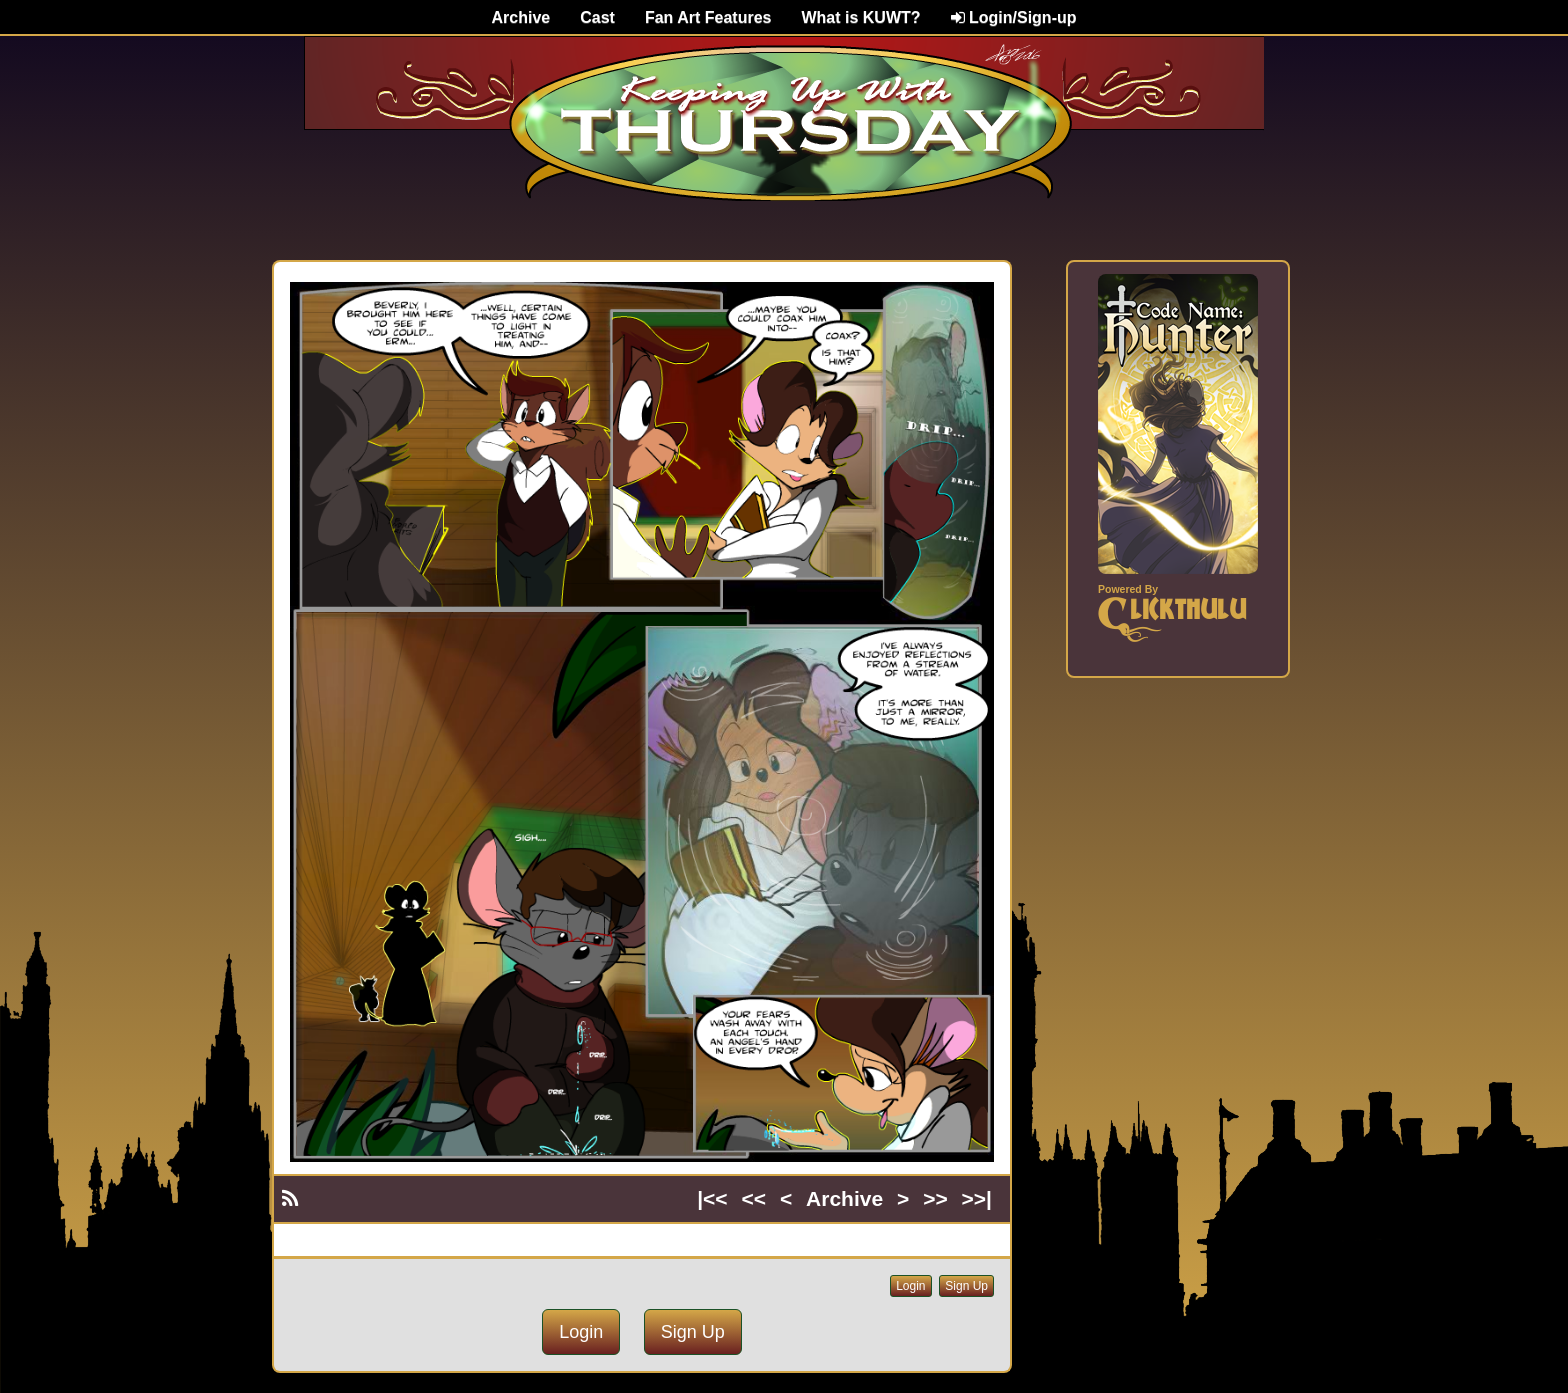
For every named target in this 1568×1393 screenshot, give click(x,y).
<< (754, 1198)
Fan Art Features (708, 17)
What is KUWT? (860, 17)
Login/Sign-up (1014, 17)
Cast (597, 17)
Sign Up (966, 1286)
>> (935, 1198)
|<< (712, 1198)
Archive (521, 17)
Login (910, 1286)
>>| (977, 1198)
